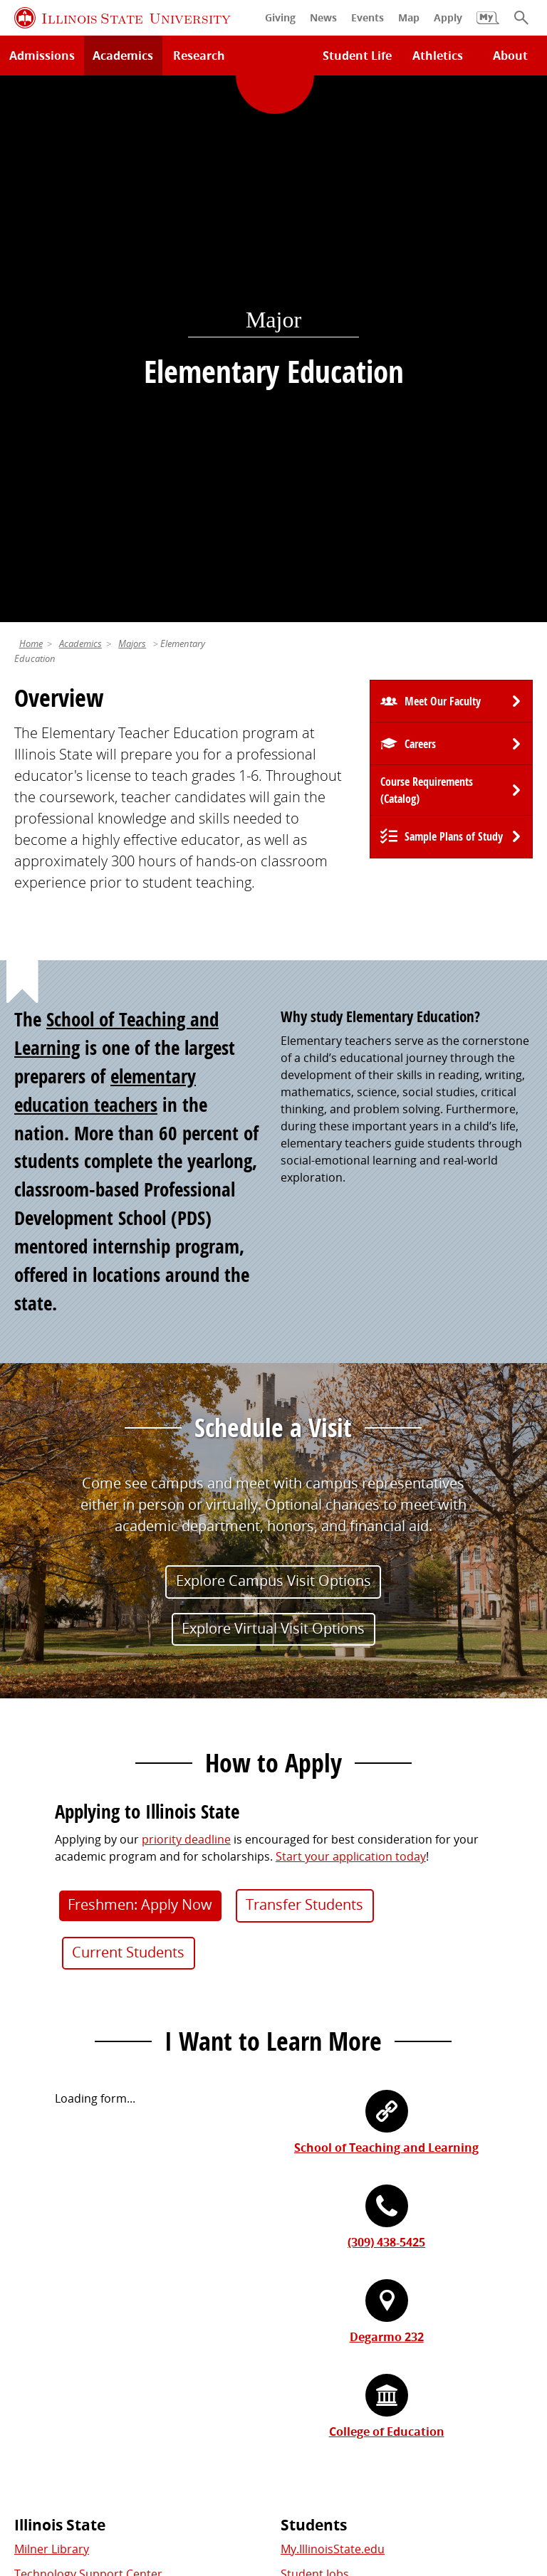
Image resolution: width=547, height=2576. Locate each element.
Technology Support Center (88, 2044)
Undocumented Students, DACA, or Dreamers (404, 2120)
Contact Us (403, 2440)
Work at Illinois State (335, 2235)
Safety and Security (65, 2144)
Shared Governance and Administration (387, 2352)
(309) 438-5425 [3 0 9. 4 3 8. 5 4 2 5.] (386, 1712)
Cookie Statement (186, 2466)
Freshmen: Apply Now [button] (140, 1374)
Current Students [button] (128, 1422)
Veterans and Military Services (361, 2144)
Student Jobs (315, 2044)
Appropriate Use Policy (419, 2466)
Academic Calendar (66, 2120)
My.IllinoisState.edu (333, 2019)
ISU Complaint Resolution (247, 2483)
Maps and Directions (69, 2070)
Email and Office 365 (335, 2285)
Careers (420, 214)
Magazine (39, 2310)
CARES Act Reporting (460, 2483)
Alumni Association (65, 2235)
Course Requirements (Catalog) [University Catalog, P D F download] (426, 260)
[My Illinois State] (488, 25)
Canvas (300, 2095)
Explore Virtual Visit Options (273, 1098)
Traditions (41, 2335)
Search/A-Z (43, 2095)
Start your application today (351, 1327)
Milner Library (51, 2019)
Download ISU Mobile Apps (86, 2169)
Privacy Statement (78, 2466)
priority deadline (186, 1310)
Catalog (301, 2070)
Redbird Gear (50, 2260)
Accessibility (360, 2483)
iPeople (301, 2260)
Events (32, 2285)
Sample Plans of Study (454, 307)
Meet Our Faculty (443, 171)
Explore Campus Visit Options (273, 1051)
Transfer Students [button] (304, 1374)
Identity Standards (295, 2466)
